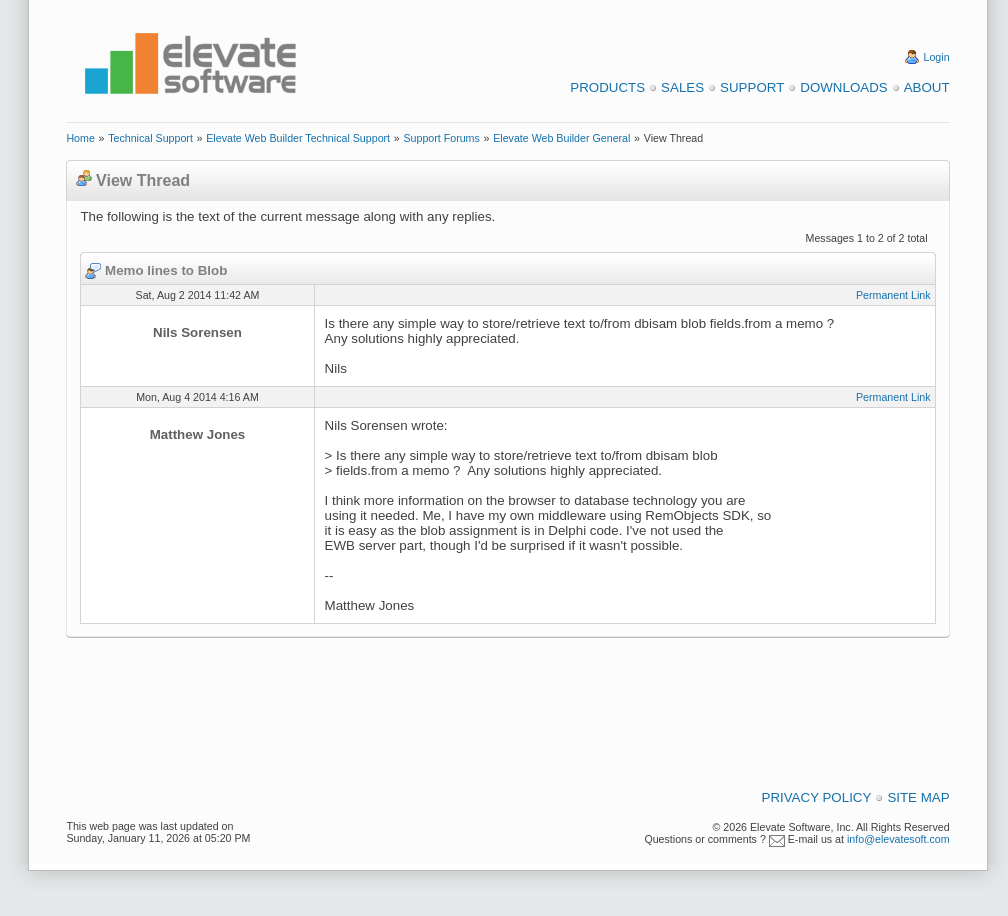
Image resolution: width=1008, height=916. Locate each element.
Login (937, 57)
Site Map (918, 797)
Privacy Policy (817, 797)
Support (752, 87)
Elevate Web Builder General (561, 138)
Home (80, 138)
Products (607, 87)
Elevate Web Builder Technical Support (298, 138)
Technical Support (150, 138)
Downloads (843, 87)
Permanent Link (893, 295)
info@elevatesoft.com (898, 839)
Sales (682, 87)
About (927, 87)
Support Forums (441, 138)
